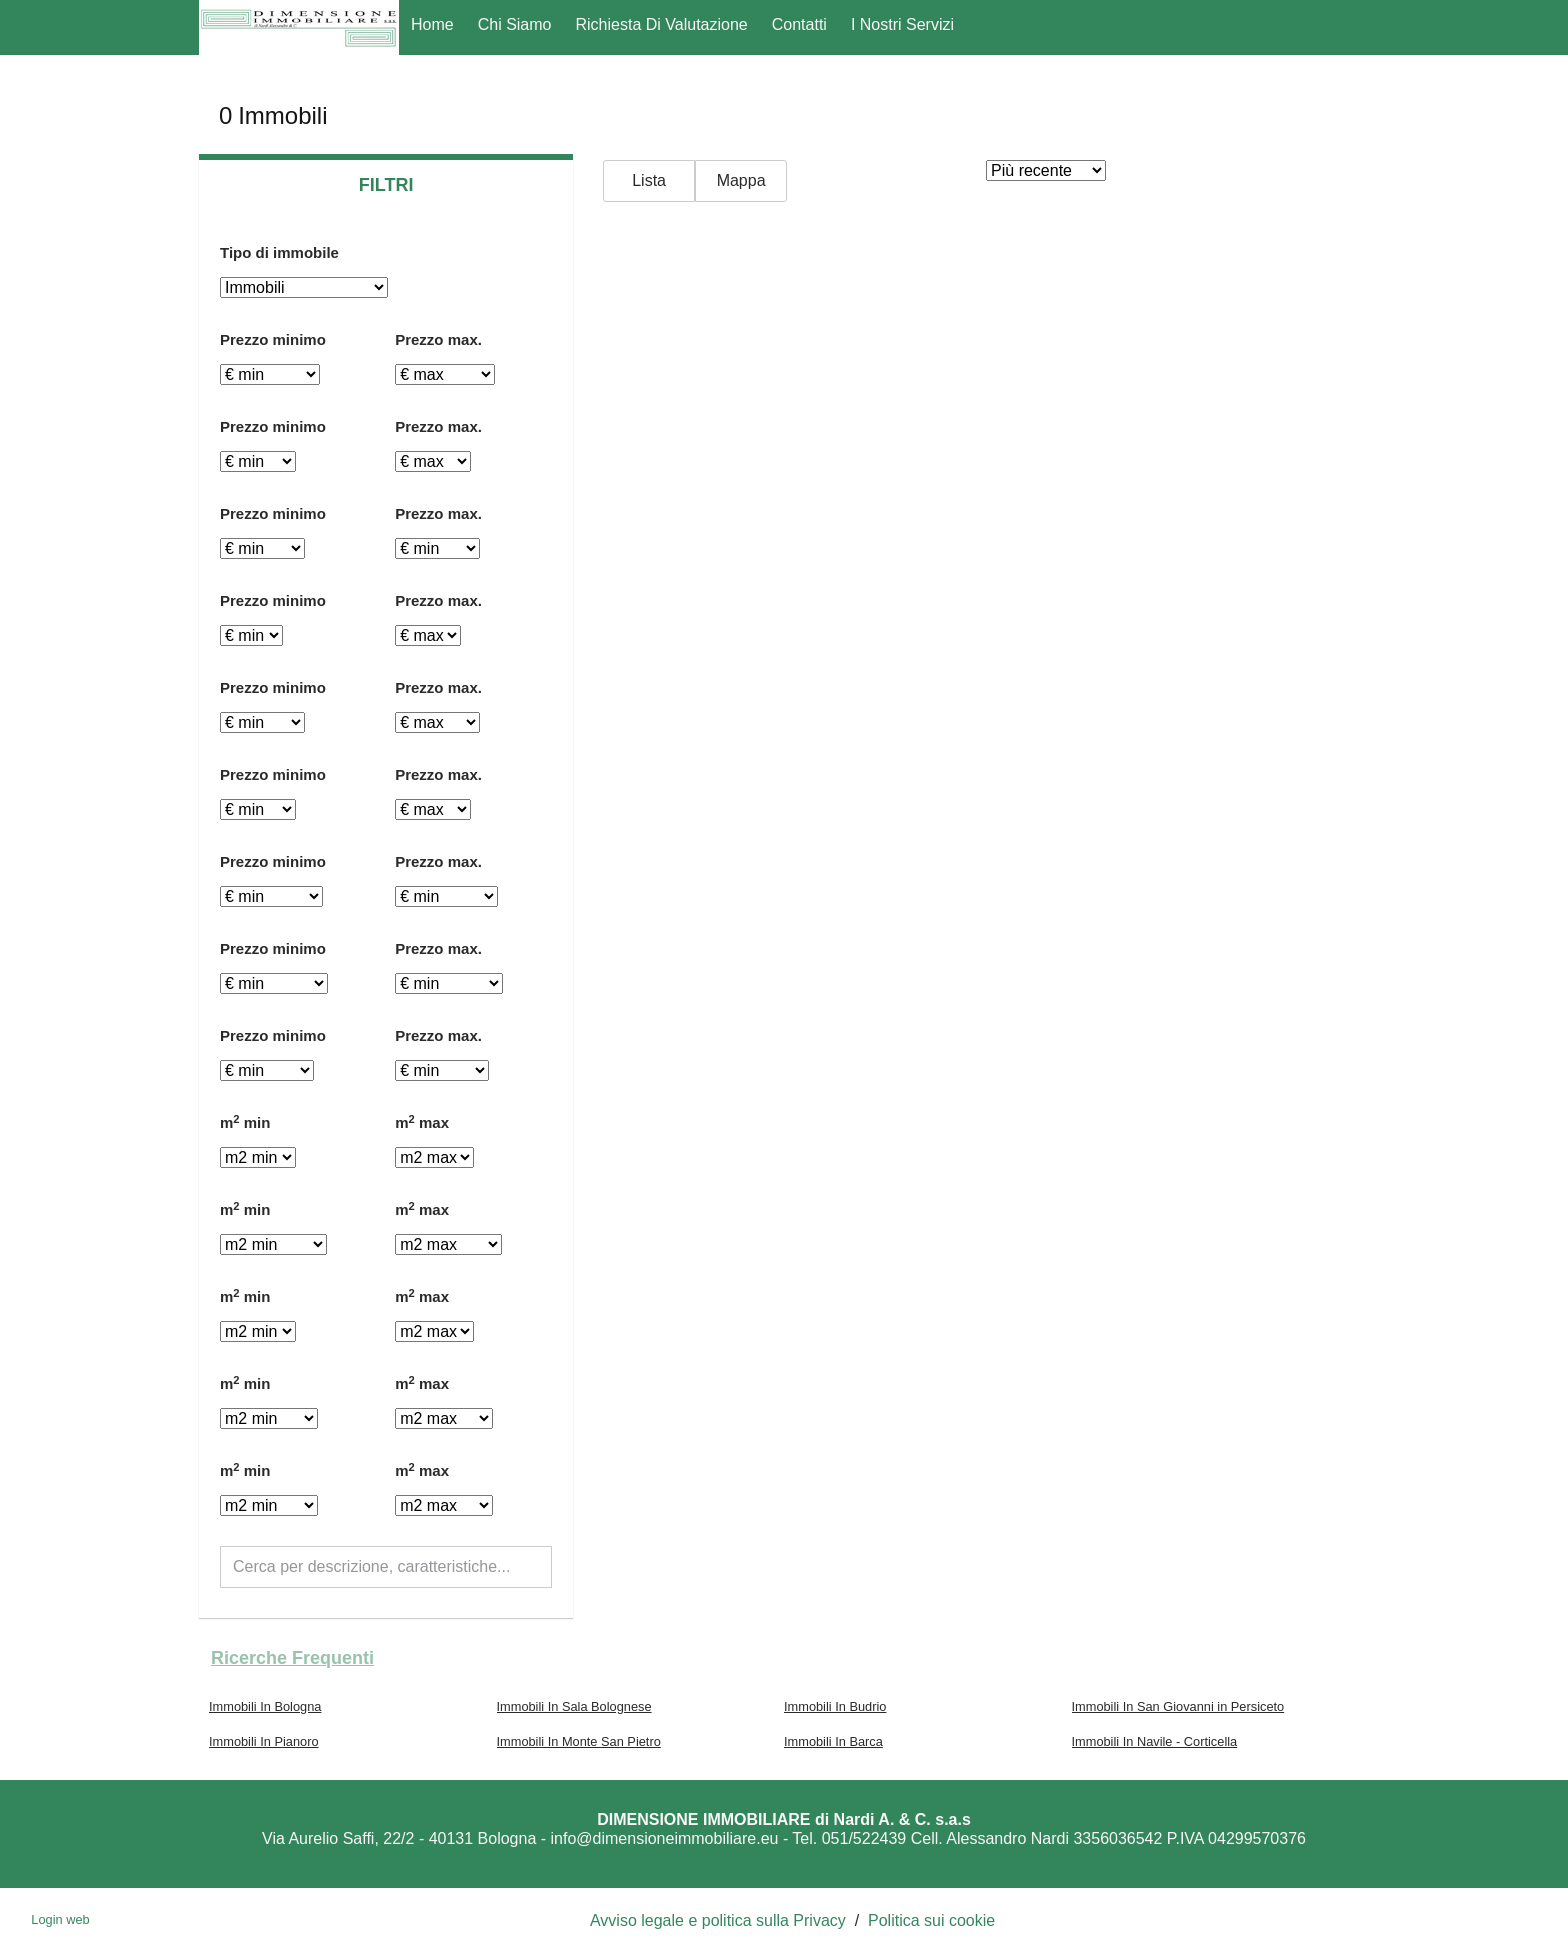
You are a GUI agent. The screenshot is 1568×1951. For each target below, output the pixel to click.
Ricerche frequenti (292, 1658)
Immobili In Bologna (265, 1706)
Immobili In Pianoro (264, 1741)
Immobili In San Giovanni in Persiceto (1178, 1706)
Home (432, 24)
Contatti (799, 24)
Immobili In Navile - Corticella (1155, 1741)
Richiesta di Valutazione (662, 24)
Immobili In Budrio (835, 1706)
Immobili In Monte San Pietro (579, 1741)
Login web (60, 1919)
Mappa (741, 180)
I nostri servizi (902, 24)
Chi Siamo (515, 24)
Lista (649, 180)
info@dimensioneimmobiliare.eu (665, 1838)
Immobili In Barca (833, 1741)
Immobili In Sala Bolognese (574, 1706)
